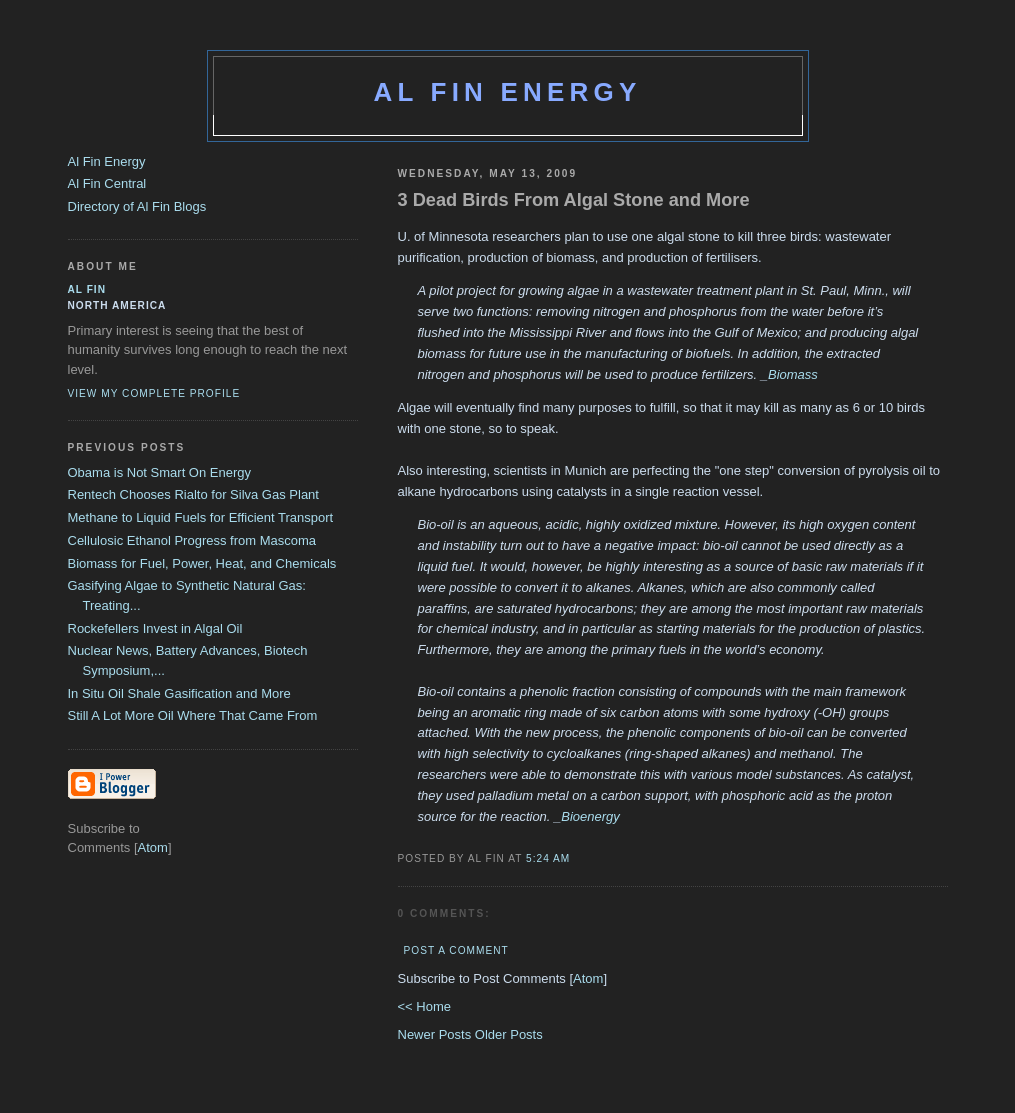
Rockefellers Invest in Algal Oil (155, 628)
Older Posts (509, 1034)
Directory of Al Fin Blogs (137, 206)
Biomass (793, 374)
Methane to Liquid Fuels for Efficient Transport (201, 517)
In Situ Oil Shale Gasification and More (179, 693)
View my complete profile (154, 393)
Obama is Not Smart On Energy (160, 472)
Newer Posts (436, 1034)
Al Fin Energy (508, 92)
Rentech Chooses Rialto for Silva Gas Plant (193, 494)
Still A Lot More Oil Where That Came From (193, 715)
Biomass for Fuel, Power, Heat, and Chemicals (202, 563)
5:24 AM (548, 858)
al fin (87, 289)
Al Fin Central (107, 183)
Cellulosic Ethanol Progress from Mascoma (192, 540)
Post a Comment (456, 950)
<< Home (424, 1006)
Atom (588, 978)
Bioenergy (590, 816)
